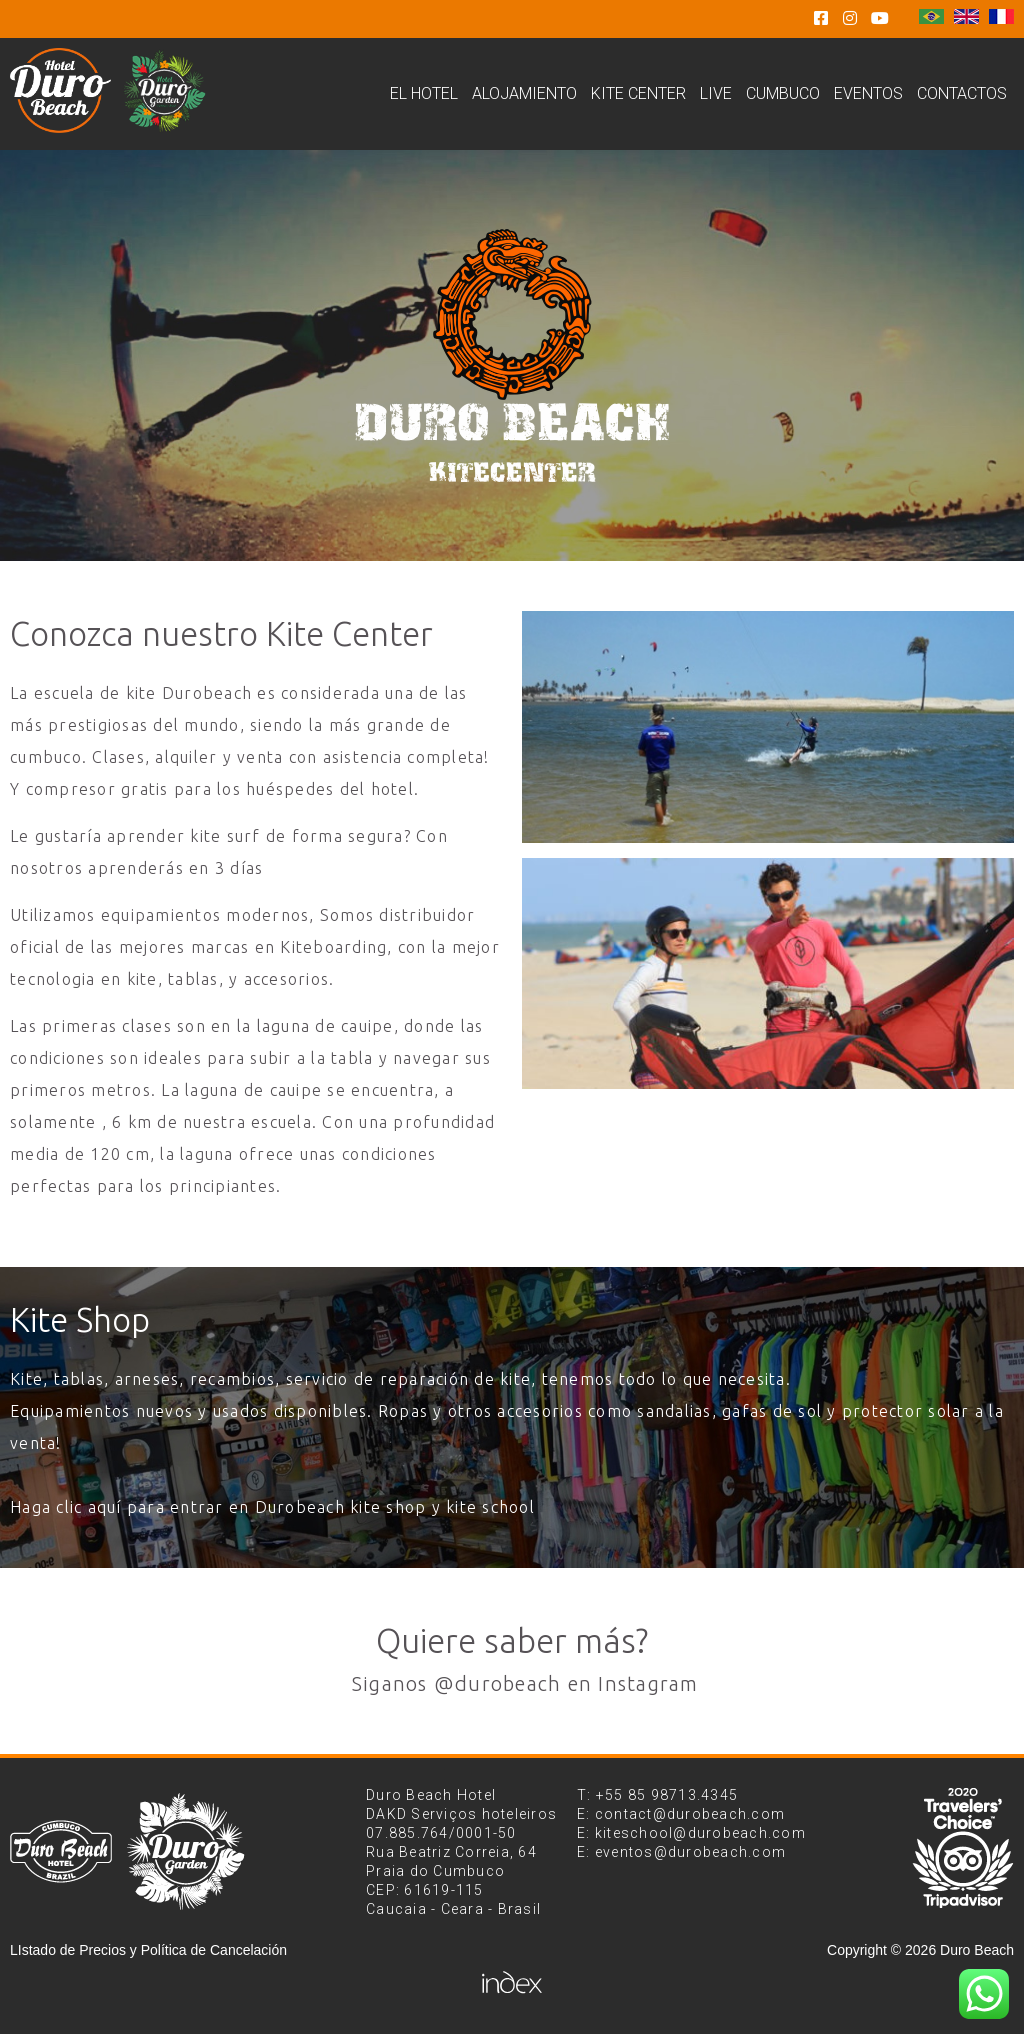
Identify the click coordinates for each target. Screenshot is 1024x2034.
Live (716, 93)
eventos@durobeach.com (690, 1852)
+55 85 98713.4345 (667, 1795)
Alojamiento (524, 93)
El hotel (424, 93)
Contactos (962, 93)
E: (586, 1814)
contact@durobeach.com (690, 1814)
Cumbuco (783, 93)
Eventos (868, 93)
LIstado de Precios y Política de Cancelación (148, 1950)
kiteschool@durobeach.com (700, 1833)
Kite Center (638, 93)
